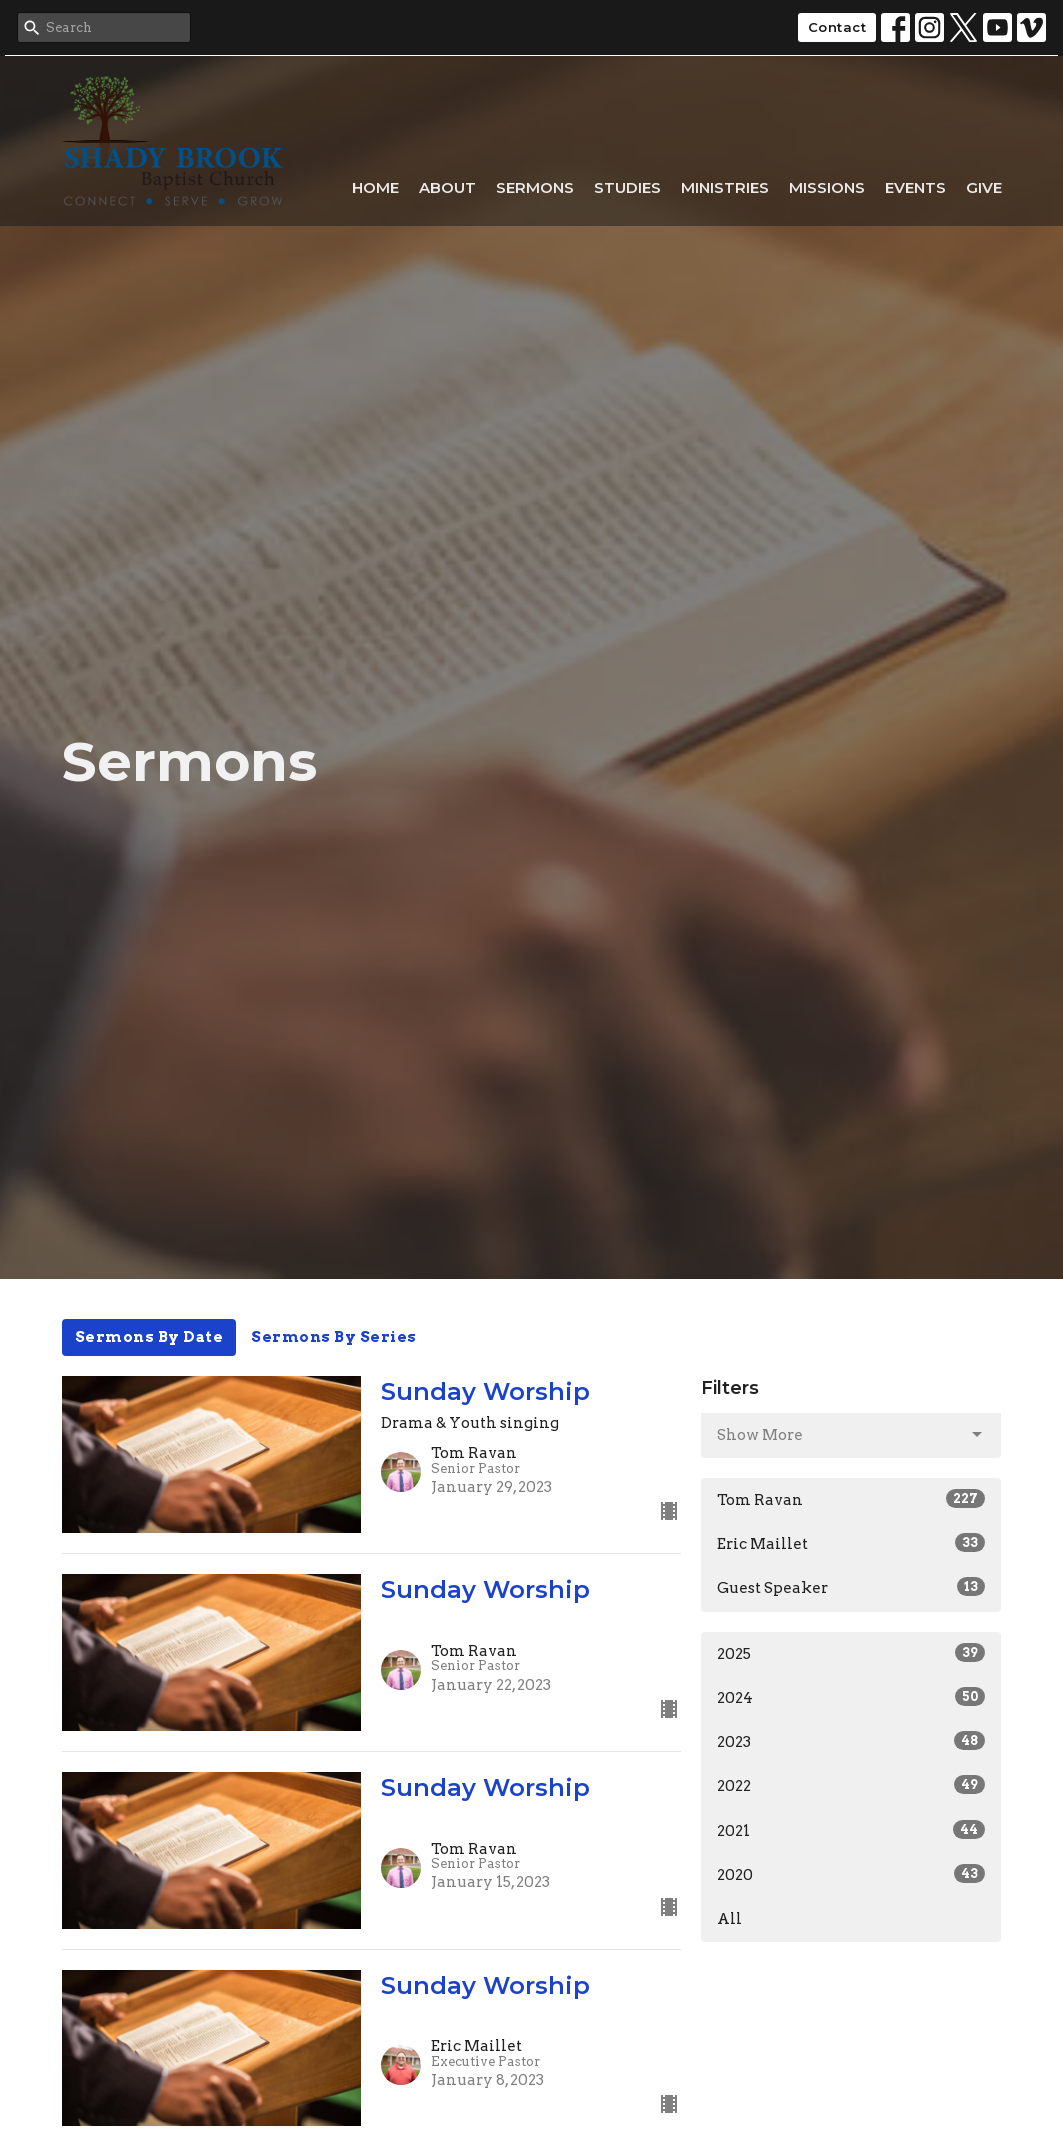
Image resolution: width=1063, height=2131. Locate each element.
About (447, 187)
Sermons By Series (334, 1337)
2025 (851, 1653)
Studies (627, 187)
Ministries (725, 187)
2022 (851, 1785)
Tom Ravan (851, 1499)
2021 (851, 1830)
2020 (851, 1874)
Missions (827, 187)
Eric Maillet (851, 1543)
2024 (851, 1697)
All (729, 1919)
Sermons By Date (149, 1337)
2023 (851, 1741)
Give (984, 187)
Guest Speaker (851, 1587)
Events (915, 187)
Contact (837, 27)
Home (375, 187)
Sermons (535, 187)
